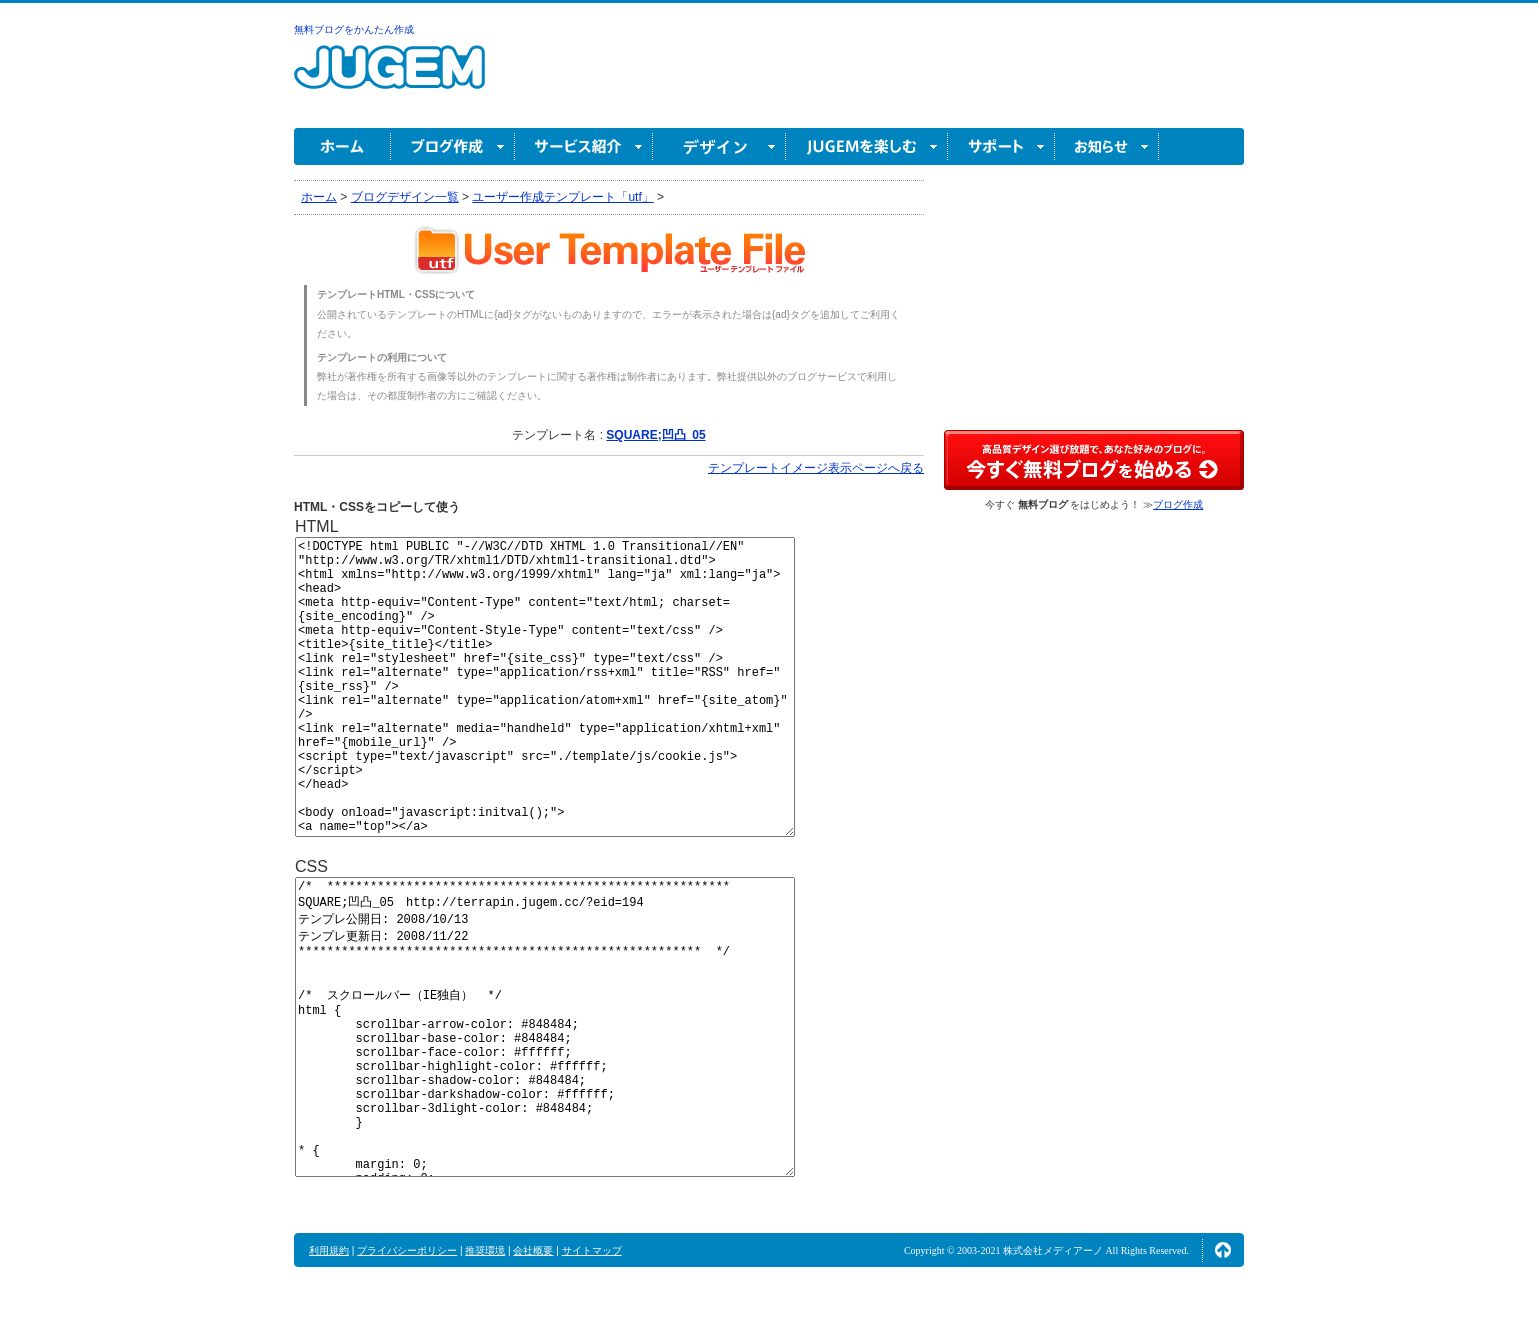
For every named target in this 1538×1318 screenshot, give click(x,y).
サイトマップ (592, 1250)
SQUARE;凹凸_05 (655, 435)
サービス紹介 (584, 146)
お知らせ (1107, 146)
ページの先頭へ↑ (1223, 1250)
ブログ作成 (453, 146)
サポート (1001, 146)
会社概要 (533, 1250)
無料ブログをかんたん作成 (354, 29)
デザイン (719, 146)
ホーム (342, 146)
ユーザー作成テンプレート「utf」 (562, 197)
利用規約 (329, 1250)
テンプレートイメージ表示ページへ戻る (816, 468)
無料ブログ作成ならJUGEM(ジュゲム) (389, 78)
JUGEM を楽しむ (867, 146)
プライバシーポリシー (407, 1250)
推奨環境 (485, 1250)
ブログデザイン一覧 (405, 197)
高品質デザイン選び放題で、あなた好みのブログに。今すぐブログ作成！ (1094, 460)
